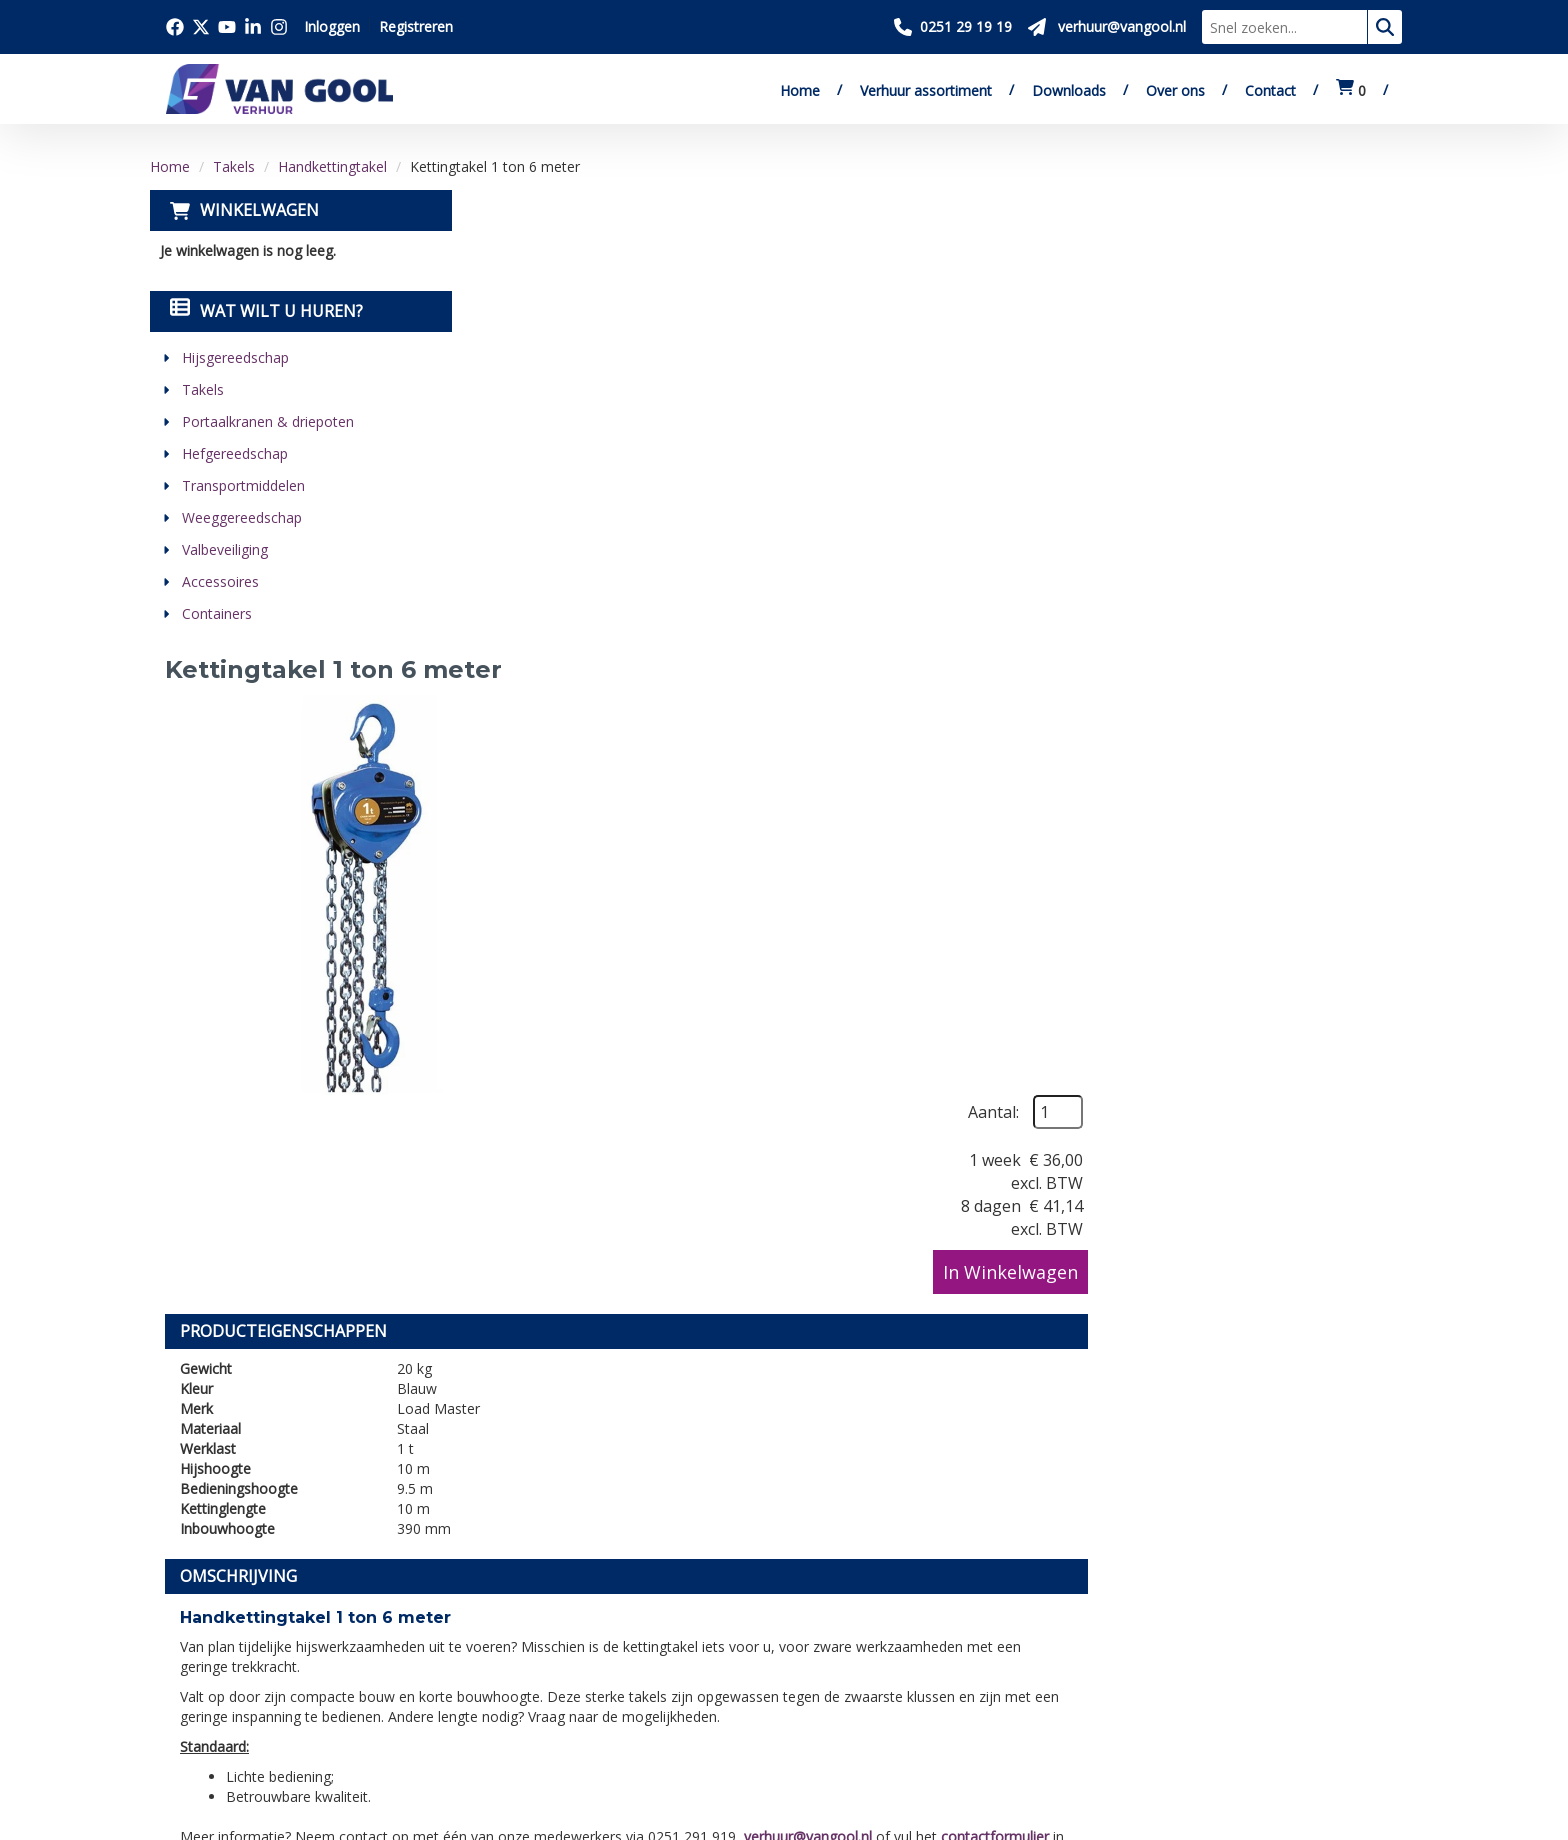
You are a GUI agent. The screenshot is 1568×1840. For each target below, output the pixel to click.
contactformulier (1312, 1097)
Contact (1270, 90)
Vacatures (481, 1643)
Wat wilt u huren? (266, 311)
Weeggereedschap (242, 517)
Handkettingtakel (332, 166)
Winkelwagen (259, 210)
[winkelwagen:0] (1351, 90)
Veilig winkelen (779, 1597)
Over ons (1175, 90)
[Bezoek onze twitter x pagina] (201, 27)
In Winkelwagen (1325, 412)
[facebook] (187, 1717)
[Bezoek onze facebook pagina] (175, 27)
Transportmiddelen (243, 485)
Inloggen (332, 26)
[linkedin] (319, 1717)
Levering (756, 1574)
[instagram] (363, 1717)
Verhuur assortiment (926, 90)
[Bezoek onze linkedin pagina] (253, 27)
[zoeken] (1385, 27)
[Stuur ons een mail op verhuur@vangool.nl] (1107, 27)
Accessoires (220, 581)
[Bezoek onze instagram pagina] (279, 27)
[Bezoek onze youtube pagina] (227, 27)
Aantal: (1308, 252)
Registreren (416, 26)
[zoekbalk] (1284, 27)
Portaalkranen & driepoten (268, 421)
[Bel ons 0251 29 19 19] (953, 27)
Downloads (1069, 90)
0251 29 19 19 (225, 1640)
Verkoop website (507, 1620)
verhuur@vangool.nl (1125, 1097)
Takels (234, 166)
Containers (217, 613)
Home (800, 90)
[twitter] (231, 1717)
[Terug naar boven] (784, 1398)
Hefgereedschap (235, 453)
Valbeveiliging (225, 549)
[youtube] (275, 1717)
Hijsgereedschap (235, 357)
